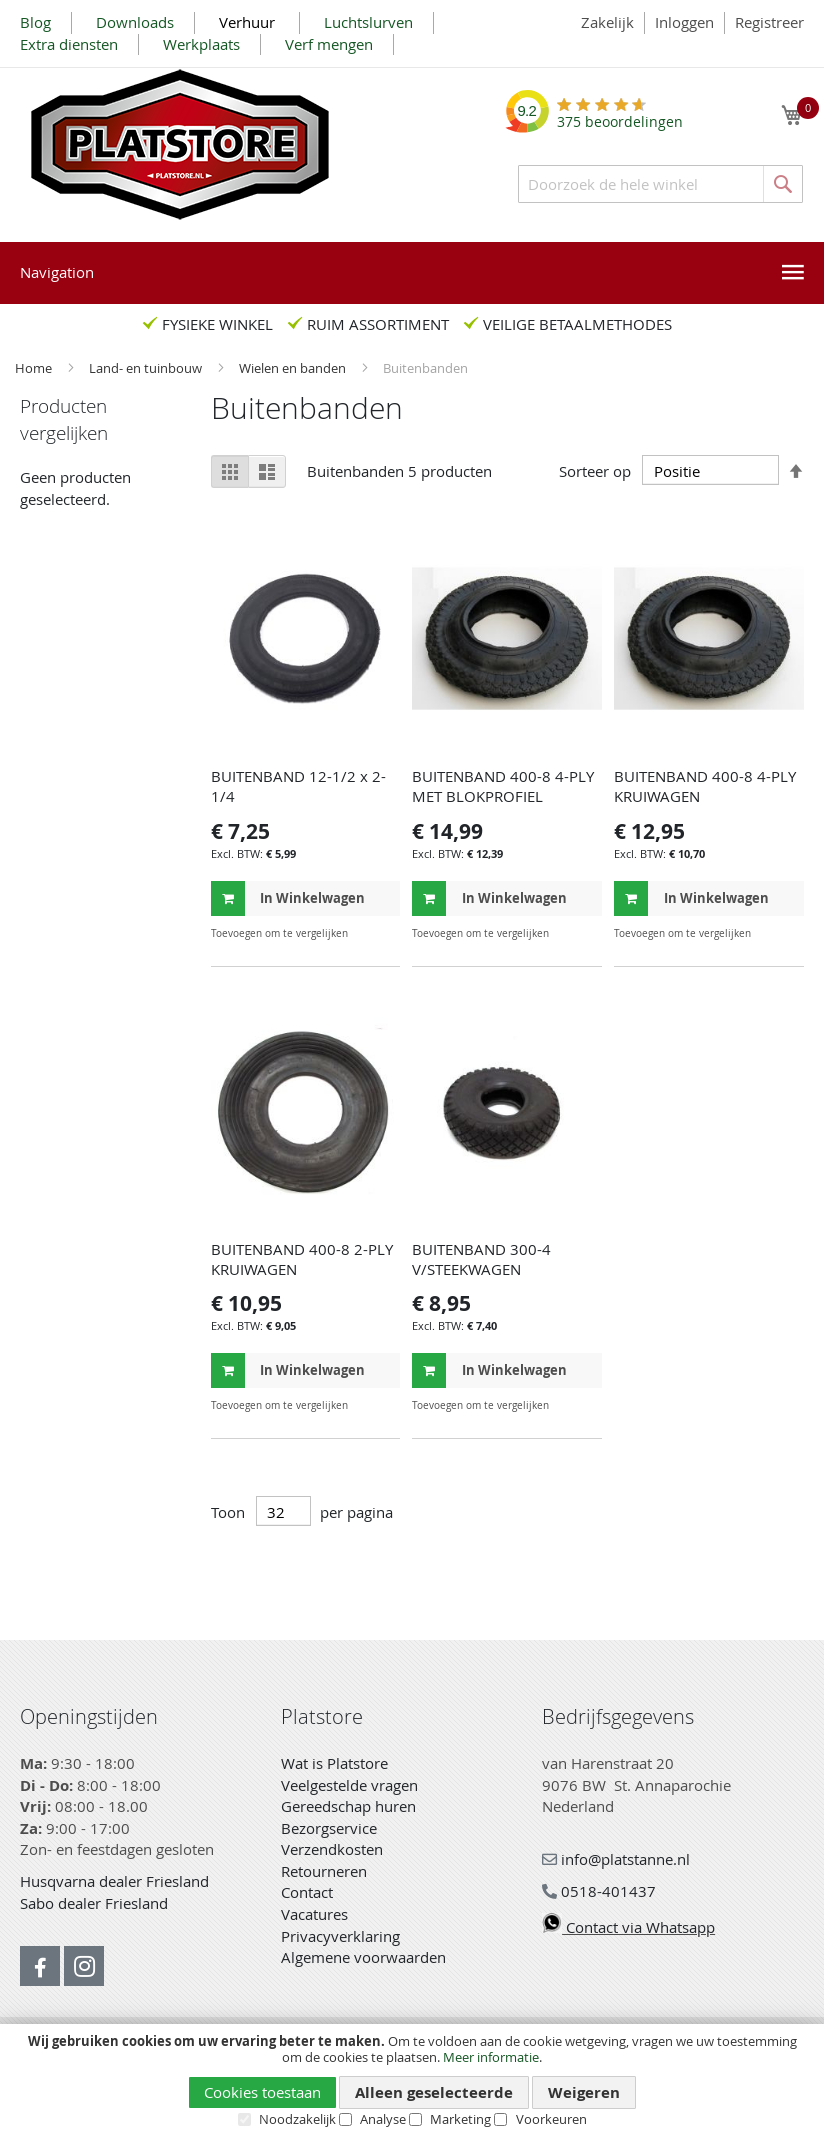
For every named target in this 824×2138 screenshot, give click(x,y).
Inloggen (684, 22)
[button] (382, 933)
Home (35, 368)
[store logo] (180, 144)
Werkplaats (201, 44)
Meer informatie (491, 2057)
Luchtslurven (368, 22)
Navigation (57, 272)
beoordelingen (620, 114)
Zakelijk (607, 22)
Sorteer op (595, 471)
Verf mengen (329, 44)
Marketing (460, 2119)
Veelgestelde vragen (349, 1785)
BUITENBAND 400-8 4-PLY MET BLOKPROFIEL (503, 786)
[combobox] (660, 184)
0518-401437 (599, 1891)
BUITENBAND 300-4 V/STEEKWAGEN (481, 1259)
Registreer (769, 22)
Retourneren (324, 1871)
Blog (35, 22)
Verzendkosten (332, 1849)
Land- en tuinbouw (147, 368)
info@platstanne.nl (616, 1859)
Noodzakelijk (297, 2119)
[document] (412, 2080)
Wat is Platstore (334, 1763)
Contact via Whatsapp (628, 1927)
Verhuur (249, 22)
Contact (307, 1892)
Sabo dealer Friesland (94, 1903)
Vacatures (314, 1914)
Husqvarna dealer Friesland (114, 1881)
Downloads (135, 22)
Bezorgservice (329, 1828)
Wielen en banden (294, 368)
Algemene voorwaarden (363, 1957)
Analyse (383, 2119)
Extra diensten (69, 44)
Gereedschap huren (348, 1806)
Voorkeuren (551, 2119)
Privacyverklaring (340, 1936)
